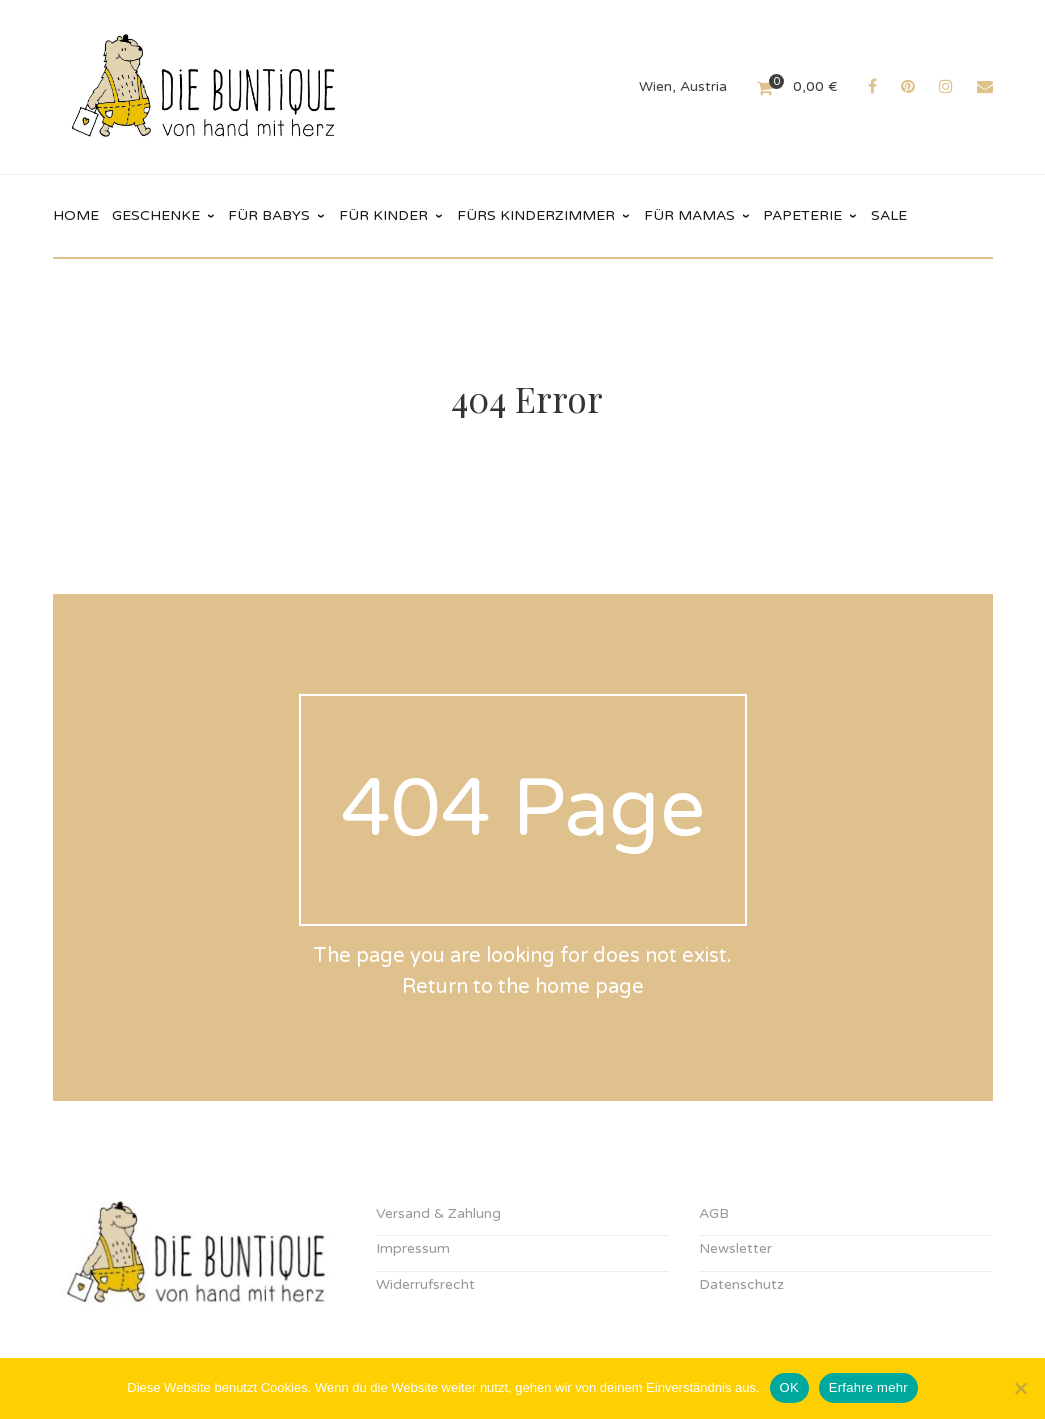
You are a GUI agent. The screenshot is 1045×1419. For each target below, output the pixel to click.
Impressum (413, 1248)
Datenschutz (741, 1284)
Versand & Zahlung (438, 1213)
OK (789, 1387)
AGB (714, 1213)
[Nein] (1020, 1388)
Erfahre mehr (868, 1387)
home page (589, 987)
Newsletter (735, 1248)
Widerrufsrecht (425, 1284)
